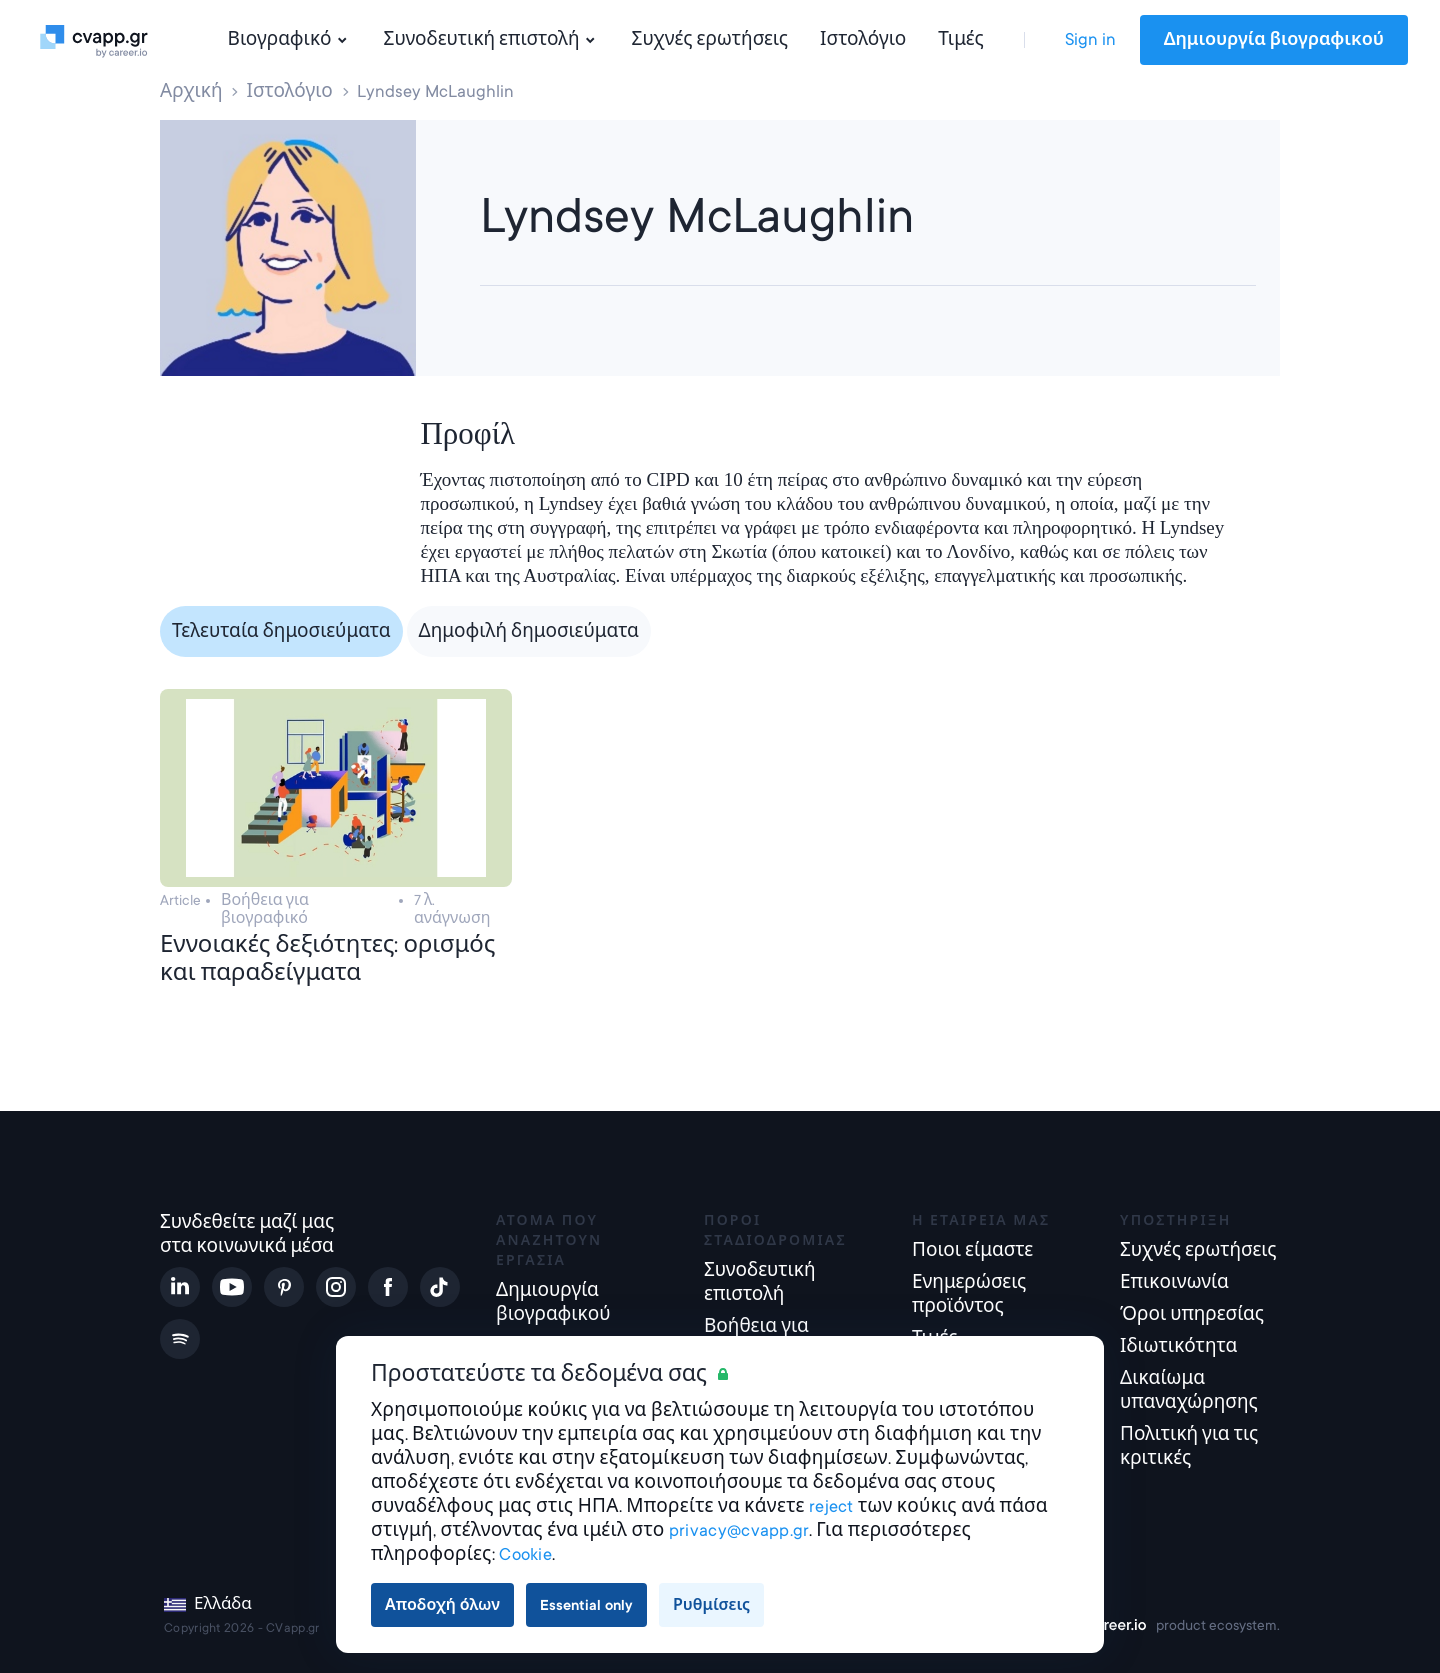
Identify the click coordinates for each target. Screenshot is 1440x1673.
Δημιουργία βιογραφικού (1274, 40)
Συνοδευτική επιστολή (492, 40)
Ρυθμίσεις (711, 1605)
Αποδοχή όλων (442, 1605)
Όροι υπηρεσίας (1192, 1314)
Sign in (1090, 39)
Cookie (525, 1554)
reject (831, 1506)
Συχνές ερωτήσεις (710, 39)
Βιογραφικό (290, 40)
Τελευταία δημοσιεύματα (281, 631)
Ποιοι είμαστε (972, 1250)
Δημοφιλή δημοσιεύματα (529, 631)
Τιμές (960, 39)
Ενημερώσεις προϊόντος (969, 1294)
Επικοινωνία (1174, 1282)
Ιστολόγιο (863, 39)
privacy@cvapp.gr (739, 1530)
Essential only (586, 1605)
